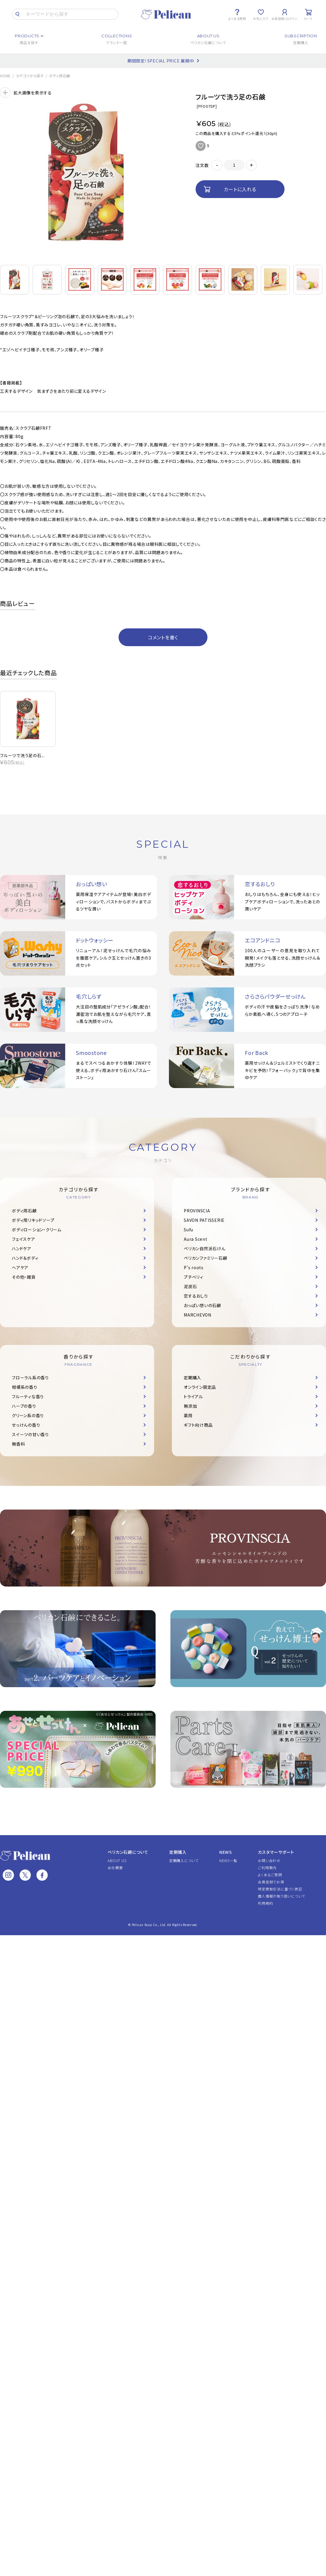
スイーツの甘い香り (30, 1434)
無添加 (190, 1406)
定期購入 (192, 1377)
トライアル (193, 1396)
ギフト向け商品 (198, 1425)
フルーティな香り (28, 1396)
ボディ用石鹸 (60, 76)
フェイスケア (23, 1239)
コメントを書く (163, 637)
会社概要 (115, 1867)
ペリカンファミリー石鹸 (205, 1258)
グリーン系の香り (28, 1415)
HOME (5, 76)
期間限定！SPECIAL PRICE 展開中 (160, 61)
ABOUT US (117, 1860)
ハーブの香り (24, 1406)
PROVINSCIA (197, 1211)
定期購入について (184, 1860)
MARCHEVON (197, 1315)
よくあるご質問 (270, 1874)
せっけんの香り (26, 1425)
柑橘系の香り (24, 1387)
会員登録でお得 (271, 1881)
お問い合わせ (269, 1860)
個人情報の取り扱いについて (281, 1895)
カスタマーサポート (276, 1852)
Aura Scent (195, 1239)
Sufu (188, 1229)
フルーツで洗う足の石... (22, 755)
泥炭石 (190, 1286)
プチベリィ (193, 1277)
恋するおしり (196, 1296)
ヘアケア (20, 1267)
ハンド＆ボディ (25, 1258)
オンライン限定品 (200, 1387)
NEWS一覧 (228, 1860)
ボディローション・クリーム (36, 1229)
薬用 (188, 1415)
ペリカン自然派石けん (205, 1248)
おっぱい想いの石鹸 (202, 1305)
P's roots (194, 1267)
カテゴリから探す (30, 76)
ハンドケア (21, 1248)
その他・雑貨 (24, 1277)
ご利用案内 (267, 1867)
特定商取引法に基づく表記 (280, 1888)
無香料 (18, 1444)
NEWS (225, 1852)
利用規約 (265, 1903)
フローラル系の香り (30, 1377)
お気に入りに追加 (201, 146)
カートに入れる (240, 189)
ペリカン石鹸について (128, 1852)
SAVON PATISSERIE (204, 1220)
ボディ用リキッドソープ (33, 1220)
